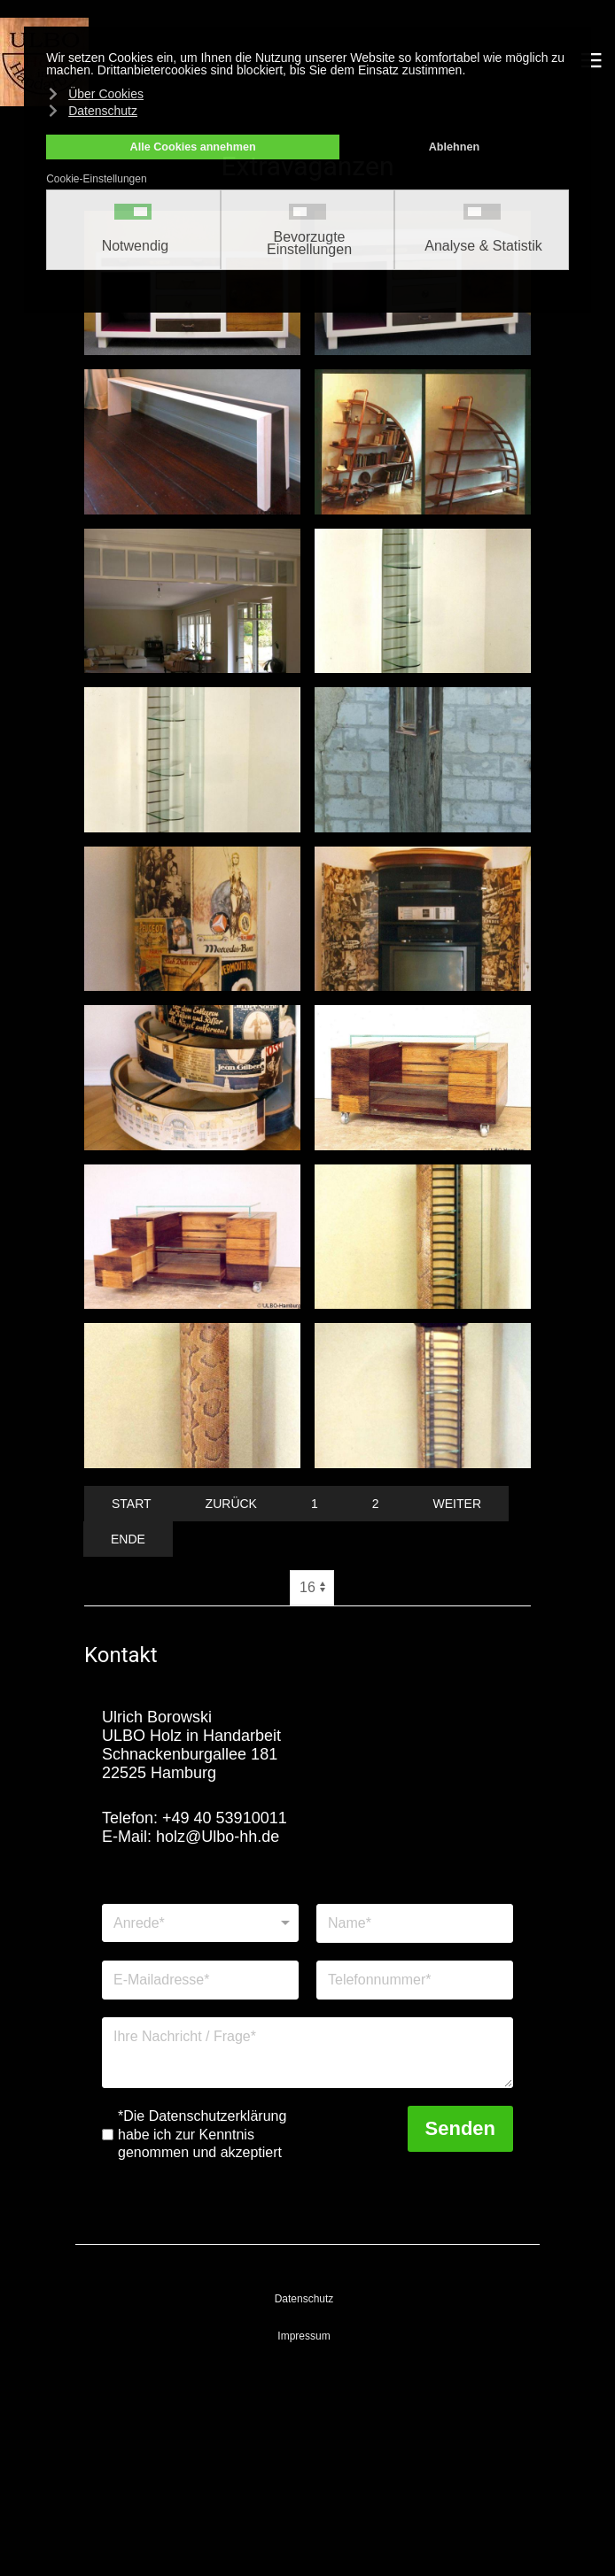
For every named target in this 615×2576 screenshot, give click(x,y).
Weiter (457, 1504)
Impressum (303, 2336)
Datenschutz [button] (102, 111)
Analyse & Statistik (483, 246)
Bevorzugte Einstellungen (309, 243)
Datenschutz (304, 2299)
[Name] (414, 1923)
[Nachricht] (307, 2052)
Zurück (231, 1504)
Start (132, 1504)
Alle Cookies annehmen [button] (193, 147)
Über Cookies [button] (106, 94)
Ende (128, 1539)
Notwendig (135, 246)
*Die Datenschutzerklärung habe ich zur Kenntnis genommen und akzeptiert (202, 2134)
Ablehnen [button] (454, 147)
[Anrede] (200, 1923)
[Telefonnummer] (414, 1980)
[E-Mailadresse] (200, 1980)
